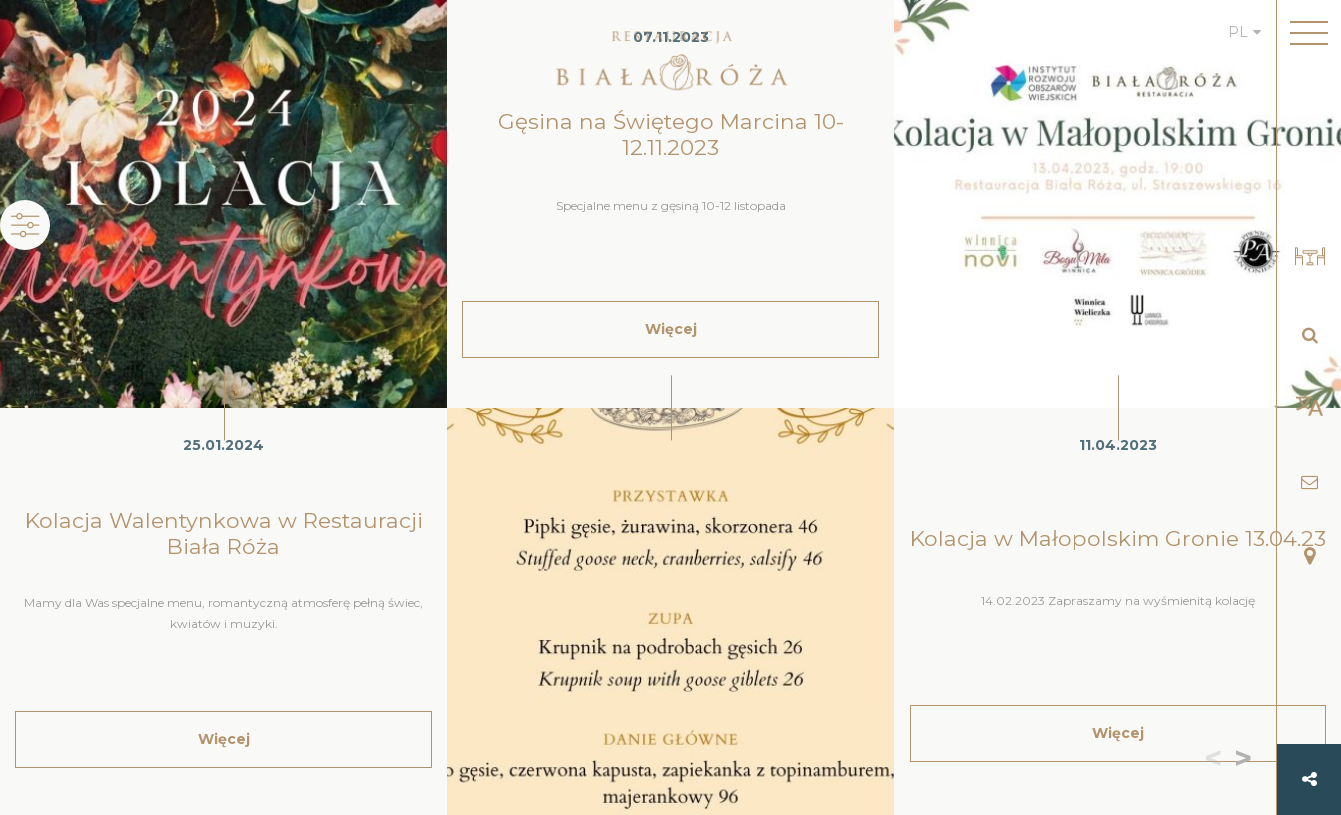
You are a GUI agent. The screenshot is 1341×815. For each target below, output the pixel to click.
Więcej (224, 739)
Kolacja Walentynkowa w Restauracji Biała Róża (224, 533)
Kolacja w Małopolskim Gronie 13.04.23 (1118, 538)
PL (1238, 32)
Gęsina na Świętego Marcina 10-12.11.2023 (671, 134)
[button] (1247, 760)
